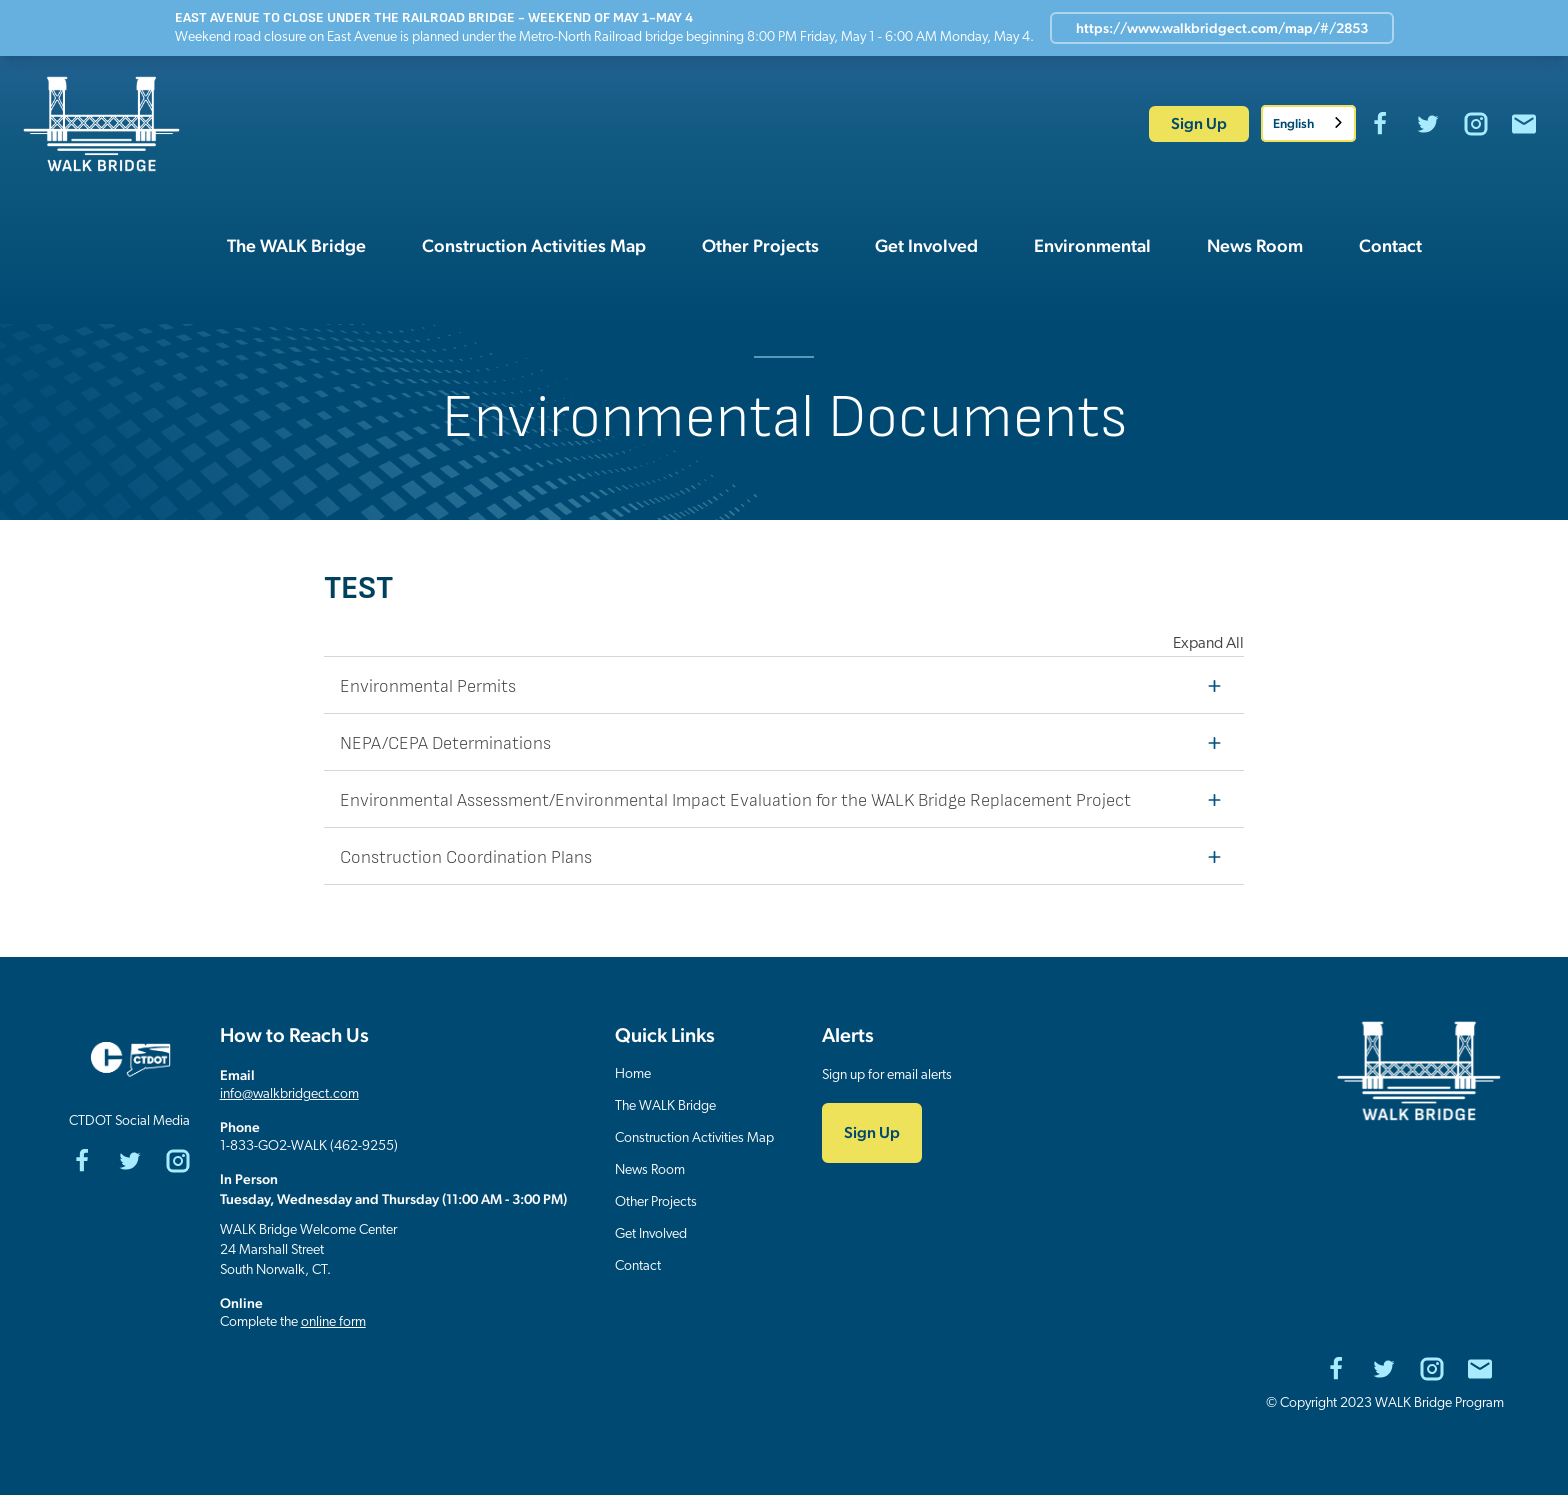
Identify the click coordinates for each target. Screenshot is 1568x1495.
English (1293, 123)
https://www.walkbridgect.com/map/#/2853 (1222, 28)
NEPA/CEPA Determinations (786, 742)
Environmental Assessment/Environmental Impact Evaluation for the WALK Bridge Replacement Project (786, 799)
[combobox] (1308, 123)
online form (333, 1322)
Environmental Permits (786, 685)
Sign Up (1199, 123)
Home (633, 1074)
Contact (638, 1266)
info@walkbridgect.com (289, 1094)
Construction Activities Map (694, 1138)
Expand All (1208, 644)
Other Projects (656, 1202)
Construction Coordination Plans (786, 856)
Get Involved (651, 1234)
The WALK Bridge (665, 1106)
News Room (650, 1170)
